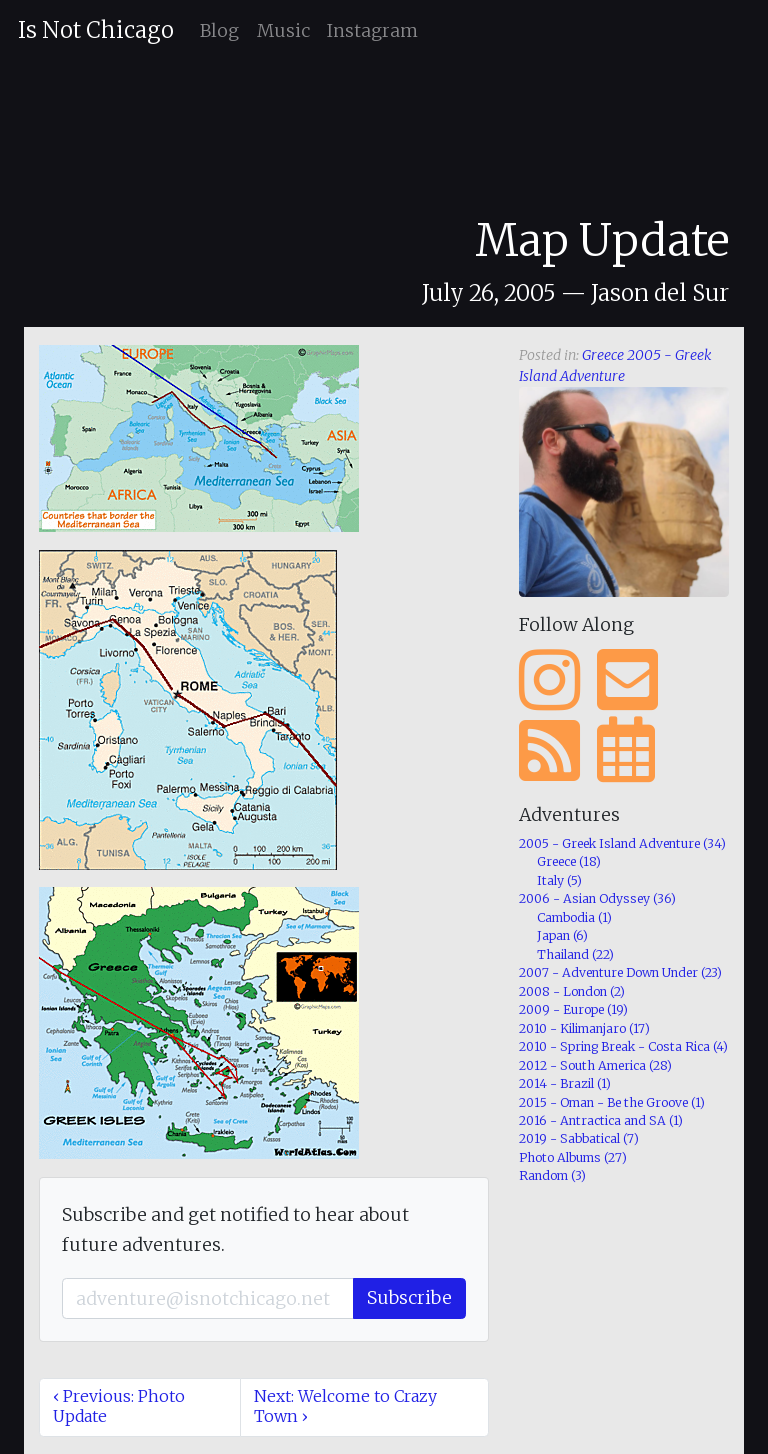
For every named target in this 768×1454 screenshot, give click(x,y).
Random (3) (552, 1175)
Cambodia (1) (574, 917)
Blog (219, 31)
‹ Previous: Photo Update (119, 1406)
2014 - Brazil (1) (565, 1083)
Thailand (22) (575, 954)
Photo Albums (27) (573, 1157)
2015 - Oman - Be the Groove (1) (612, 1102)
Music (283, 31)
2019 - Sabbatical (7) (579, 1138)
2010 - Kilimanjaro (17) (584, 1028)
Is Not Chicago (96, 30)
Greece (603, 355)
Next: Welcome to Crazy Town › (345, 1406)
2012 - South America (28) (595, 1065)
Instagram (372, 31)
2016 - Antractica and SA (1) (601, 1120)
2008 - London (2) (572, 991)
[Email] (208, 1299)
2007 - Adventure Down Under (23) (620, 972)
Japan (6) (562, 935)
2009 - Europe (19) (573, 1009)
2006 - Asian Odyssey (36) (597, 898)
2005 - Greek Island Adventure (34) (622, 843)
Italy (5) (559, 880)
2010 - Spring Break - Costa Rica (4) (623, 1046)
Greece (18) (569, 861)
